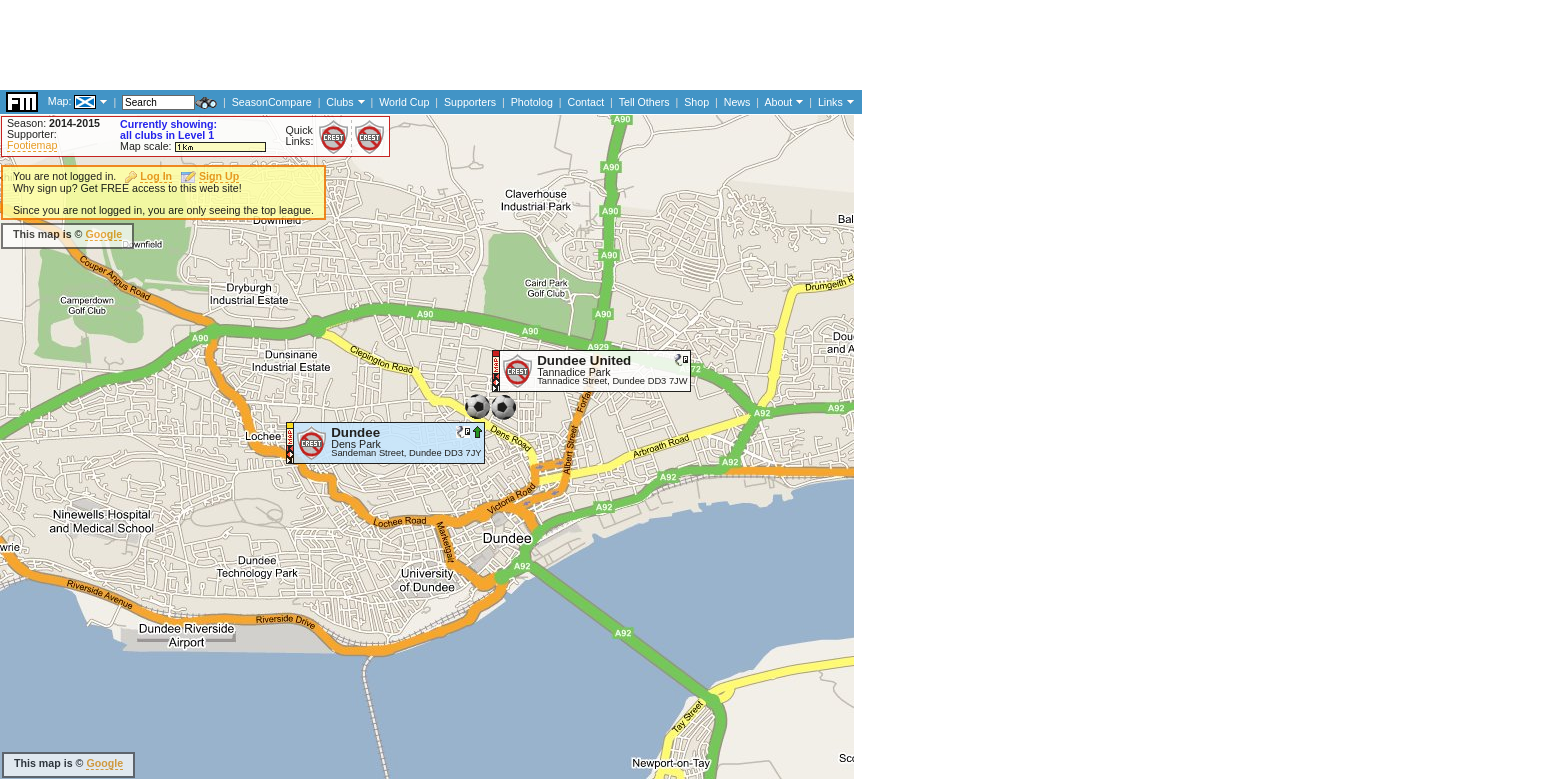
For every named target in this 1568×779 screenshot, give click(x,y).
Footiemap (32, 145)
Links (830, 102)
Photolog (532, 102)
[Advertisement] (364, 45)
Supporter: (32, 134)
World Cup (404, 102)
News (737, 102)
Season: (53, 123)
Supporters (470, 102)
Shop (696, 102)
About (778, 102)
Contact (585, 102)
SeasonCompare (272, 102)
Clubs (339, 102)
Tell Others (644, 102)
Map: (60, 101)
